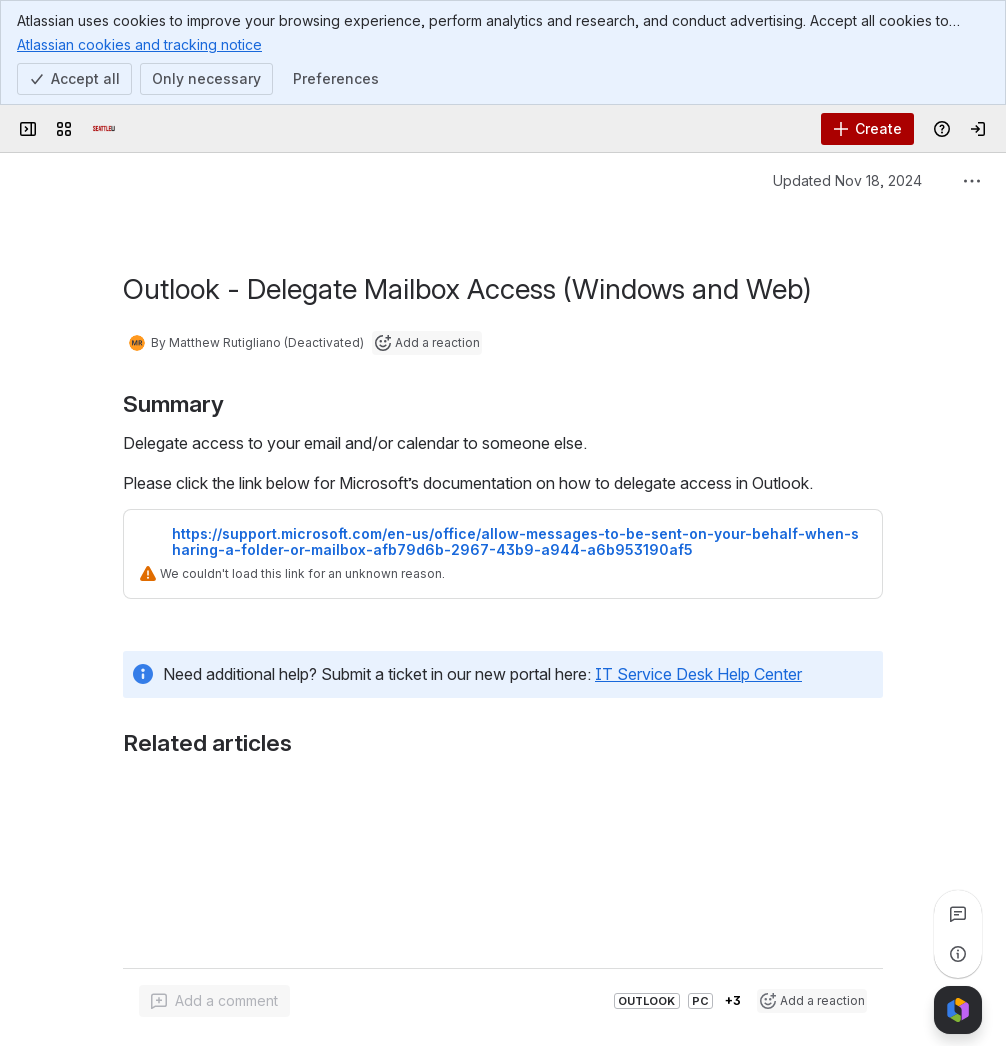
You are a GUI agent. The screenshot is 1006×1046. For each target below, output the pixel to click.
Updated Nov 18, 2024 (847, 180)
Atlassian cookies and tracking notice (139, 44)
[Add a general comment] (214, 1001)
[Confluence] (104, 129)
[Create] (867, 129)
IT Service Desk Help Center (698, 650)
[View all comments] (958, 914)
